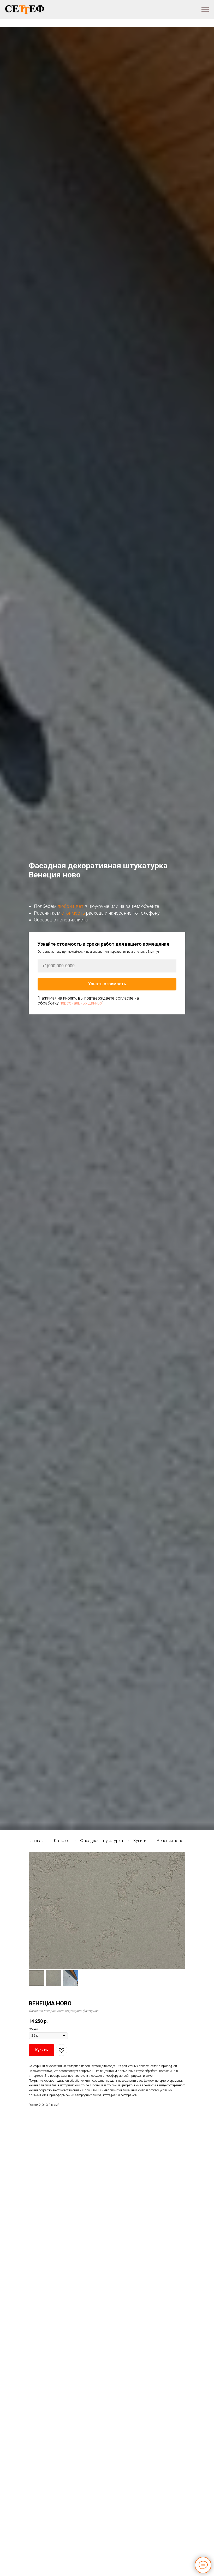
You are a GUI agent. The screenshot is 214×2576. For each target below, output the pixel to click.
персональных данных (80, 1003)
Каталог (62, 1840)
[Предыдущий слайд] (35, 1910)
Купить (139, 1840)
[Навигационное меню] (205, 9)
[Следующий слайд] (178, 1910)
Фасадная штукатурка (101, 1840)
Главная (36, 1840)
